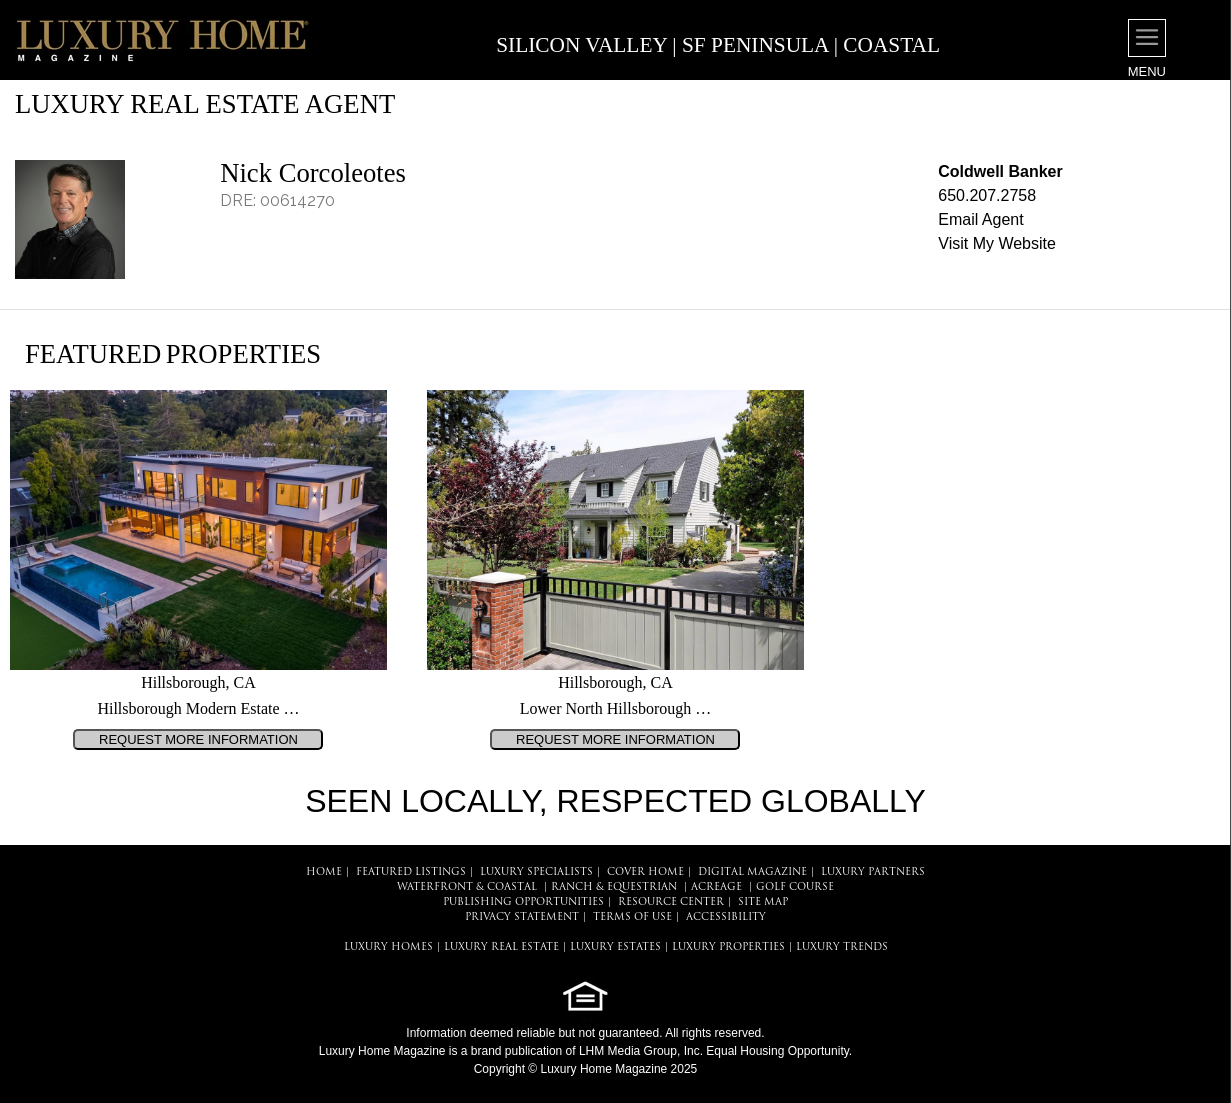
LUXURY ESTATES (615, 947)
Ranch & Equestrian (614, 887)
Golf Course (795, 887)
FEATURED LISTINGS (411, 872)
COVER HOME (645, 872)
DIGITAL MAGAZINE (752, 872)
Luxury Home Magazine (382, 1051)
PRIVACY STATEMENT (522, 917)
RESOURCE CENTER (671, 902)
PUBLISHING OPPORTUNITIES (523, 902)
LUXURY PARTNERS (873, 872)
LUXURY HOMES (388, 947)
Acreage (716, 887)
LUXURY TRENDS (842, 947)
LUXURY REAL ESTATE (501, 947)
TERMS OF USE (632, 917)
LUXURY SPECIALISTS (536, 872)
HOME (324, 872)
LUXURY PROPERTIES (728, 947)
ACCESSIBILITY (726, 917)
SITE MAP (763, 902)
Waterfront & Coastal (467, 887)
